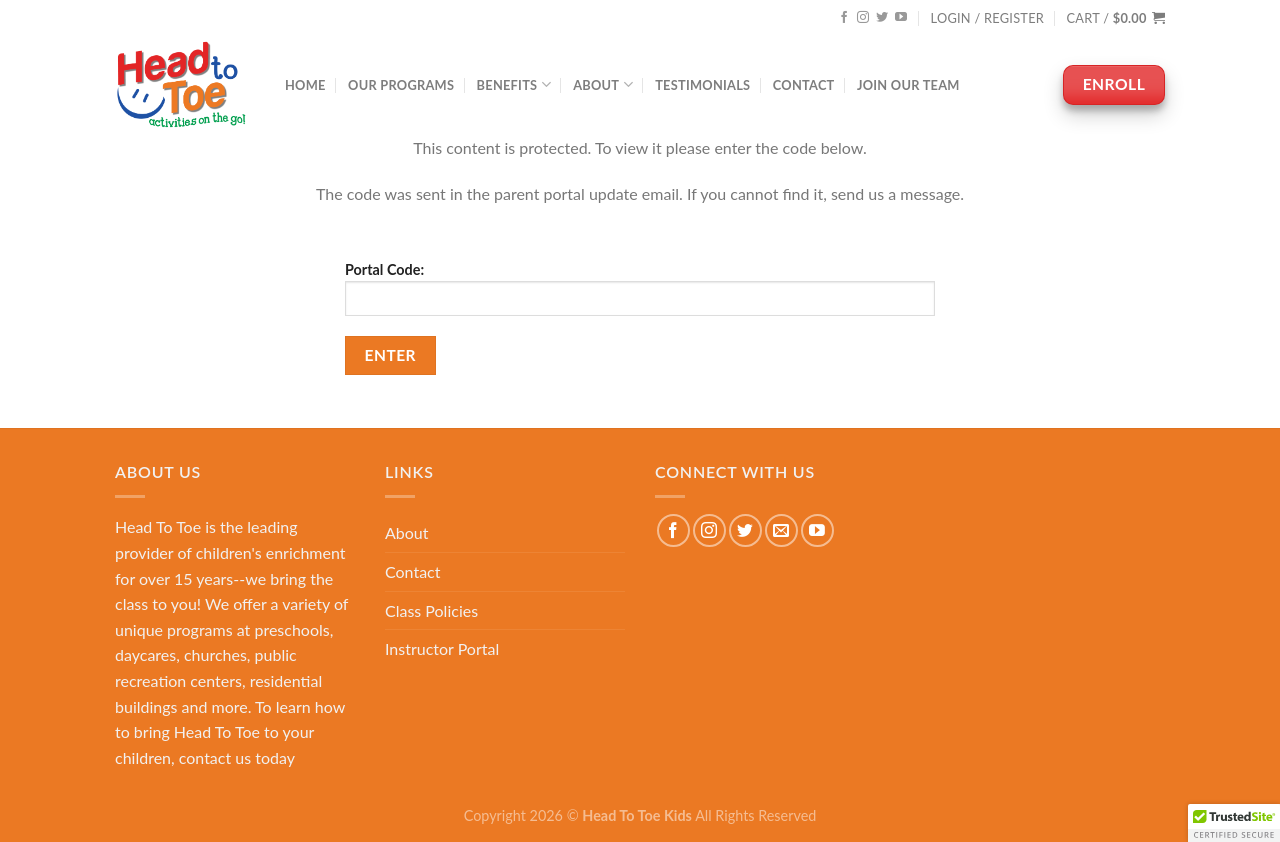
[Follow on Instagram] (863, 18)
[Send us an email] (781, 530)
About (603, 84)
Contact (804, 85)
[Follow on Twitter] (882, 18)
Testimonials (702, 85)
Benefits (514, 84)
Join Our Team (908, 85)
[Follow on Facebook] (844, 18)
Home (305, 85)
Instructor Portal (442, 648)
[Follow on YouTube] (901, 18)
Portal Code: (640, 288)
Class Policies (431, 610)
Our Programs (401, 85)
